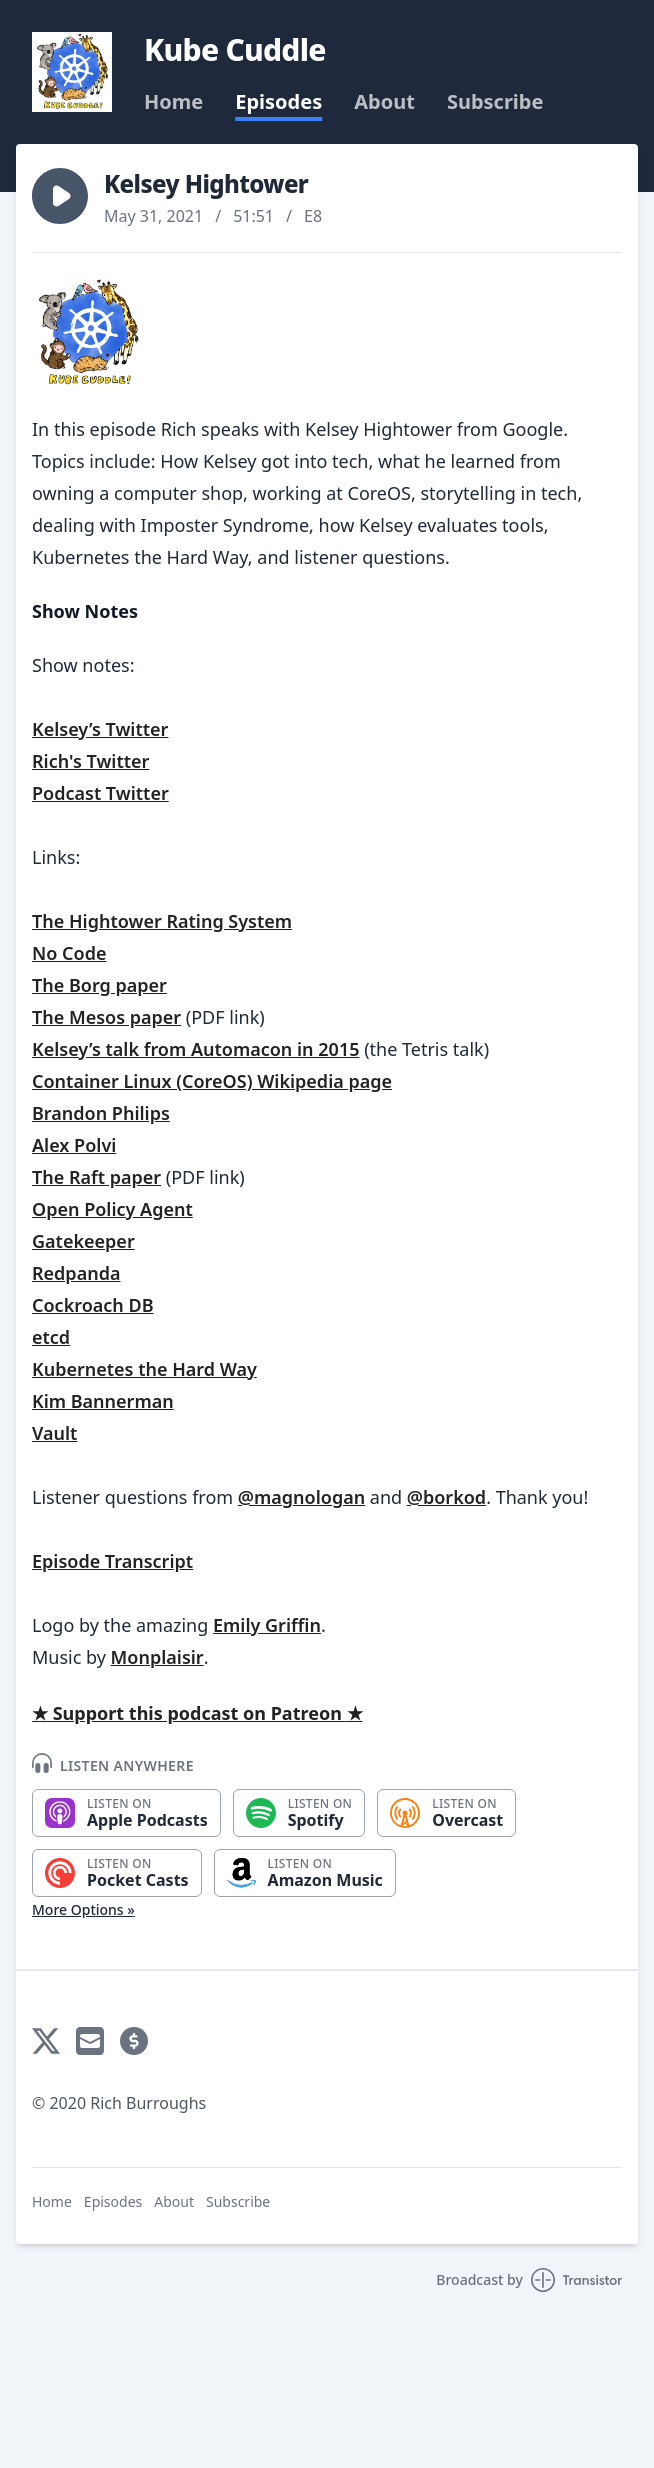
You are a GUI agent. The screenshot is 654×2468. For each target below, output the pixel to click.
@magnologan (301, 1497)
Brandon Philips (101, 1113)
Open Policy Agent (112, 1209)
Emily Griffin (267, 1625)
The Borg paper (99, 985)
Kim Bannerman (103, 1401)
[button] (60, 196)
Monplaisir (157, 1657)
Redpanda (76, 1273)
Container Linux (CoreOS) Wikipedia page (212, 1081)
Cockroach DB (93, 1305)
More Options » (83, 1909)
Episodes (278, 102)
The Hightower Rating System (162, 921)
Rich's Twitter (90, 761)
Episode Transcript (112, 1561)
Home (173, 102)
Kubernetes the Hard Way (144, 1369)
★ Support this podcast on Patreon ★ (197, 1713)
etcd (51, 1337)
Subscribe (495, 102)
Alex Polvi (74, 1145)
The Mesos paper (106, 1017)
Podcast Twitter (100, 793)
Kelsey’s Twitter (100, 729)
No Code (69, 953)
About (384, 102)
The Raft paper (96, 1177)
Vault (54, 1433)
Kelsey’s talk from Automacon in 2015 (195, 1049)
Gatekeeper (83, 1241)
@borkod (446, 1497)
